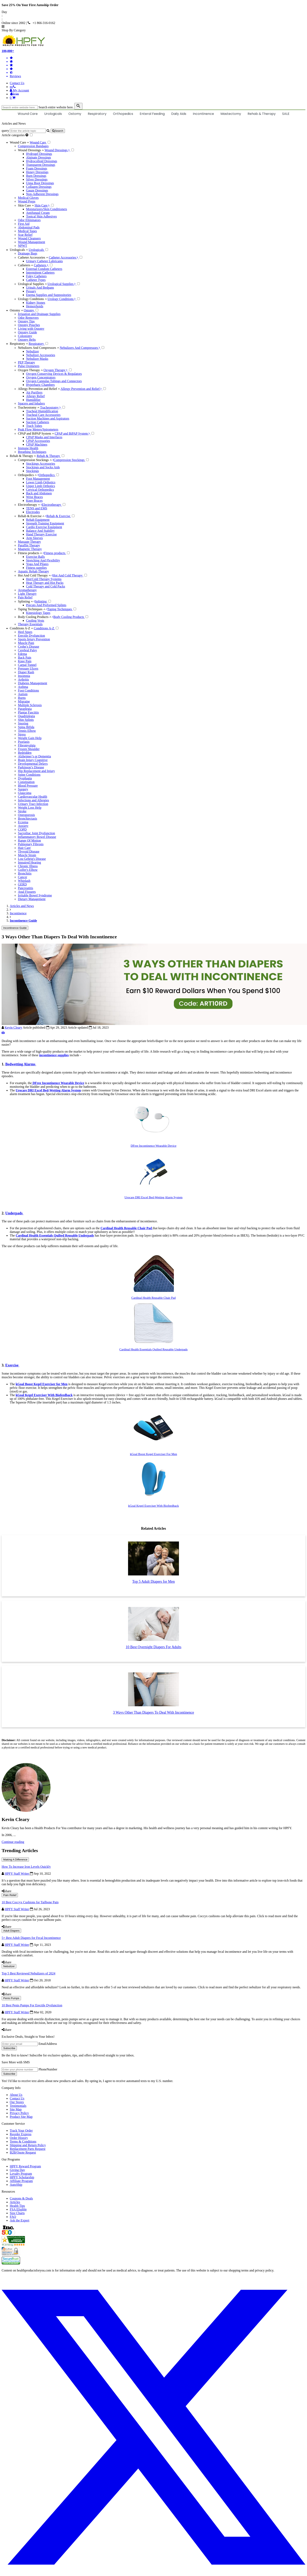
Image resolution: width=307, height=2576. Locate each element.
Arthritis (23, 679)
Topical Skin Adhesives (41, 216)
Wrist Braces (34, 497)
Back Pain (24, 657)
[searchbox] (20, 107)
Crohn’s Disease (28, 646)
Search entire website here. (55, 107)
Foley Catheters (36, 276)
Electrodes (33, 512)
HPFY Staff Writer (17, 1873)
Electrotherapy (29, 504)
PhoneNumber (47, 2069)
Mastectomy (230, 113)
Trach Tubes (34, 426)
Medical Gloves (28, 197)
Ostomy (74, 113)
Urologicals (53, 113)
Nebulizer (32, 351)
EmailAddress (47, 2043)
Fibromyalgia (26, 745)
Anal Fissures (27, 891)
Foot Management (38, 478)
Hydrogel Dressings (39, 154)
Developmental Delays (33, 763)
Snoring (23, 723)
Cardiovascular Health (32, 796)
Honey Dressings (37, 172)
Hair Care (24, 848)
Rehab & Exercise (31, 516)
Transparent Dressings (40, 164)
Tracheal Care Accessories (43, 415)
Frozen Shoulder (28, 749)
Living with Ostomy (31, 328)
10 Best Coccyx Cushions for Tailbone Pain (30, 1902)
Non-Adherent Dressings (42, 194)
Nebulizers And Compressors (38, 347)
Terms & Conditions (23, 2141)
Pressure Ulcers (28, 668)
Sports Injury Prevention (34, 639)
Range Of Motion (29, 840)
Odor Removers (28, 317)
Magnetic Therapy (30, 549)
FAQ (13, 2216)
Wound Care (28, 113)
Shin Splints (26, 719)
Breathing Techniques (32, 452)
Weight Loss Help (29, 807)
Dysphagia (25, 778)
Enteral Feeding (152, 113)
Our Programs (11, 2159)
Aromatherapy (27, 590)
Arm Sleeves (34, 538)
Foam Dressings (36, 168)
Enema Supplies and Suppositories (48, 295)
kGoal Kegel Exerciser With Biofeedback (44, 1395)
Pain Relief (25, 597)
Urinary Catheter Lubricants (44, 261)
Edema (22, 654)
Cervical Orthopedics (40, 489)
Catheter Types (36, 280)
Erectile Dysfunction (31, 635)
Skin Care (26, 205)
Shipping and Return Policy (28, 2145)
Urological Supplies (32, 284)
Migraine (24, 701)
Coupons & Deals (21, 2198)
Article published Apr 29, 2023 (45, 1027)
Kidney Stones (35, 302)
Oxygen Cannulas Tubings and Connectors (54, 381)
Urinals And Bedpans (40, 287)
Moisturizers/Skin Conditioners (46, 209)
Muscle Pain (26, 643)
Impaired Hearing (29, 862)
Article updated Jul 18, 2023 (88, 1027)
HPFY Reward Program (25, 2166)
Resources (8, 2191)
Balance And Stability (40, 530)
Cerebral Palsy (27, 650)
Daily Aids (178, 113)
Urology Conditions (32, 299)
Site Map (16, 2109)
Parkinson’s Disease (31, 767)
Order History (19, 2138)
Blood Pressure (28, 785)
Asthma (23, 687)
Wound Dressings (31, 150)
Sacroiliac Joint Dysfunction (36, 833)
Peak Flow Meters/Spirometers (38, 429)
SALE (285, 113)
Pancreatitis (25, 888)
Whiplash (24, 880)
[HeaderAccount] (19, 90)
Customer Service (13, 2123)
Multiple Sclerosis (30, 705)
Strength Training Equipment (45, 523)
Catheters (25, 265)
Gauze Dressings (37, 190)
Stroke (22, 811)
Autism (22, 694)
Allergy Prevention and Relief (39, 389)
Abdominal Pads (28, 227)
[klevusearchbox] (78, 106)
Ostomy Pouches (29, 325)
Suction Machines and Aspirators (47, 418)
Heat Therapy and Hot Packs (45, 582)
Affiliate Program (21, 2181)
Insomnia (24, 676)
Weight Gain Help (30, 738)
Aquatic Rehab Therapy (33, 571)
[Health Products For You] (153, 40)
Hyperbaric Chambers (40, 384)
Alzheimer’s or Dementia (34, 756)
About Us (16, 2094)
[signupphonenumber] (20, 2069)
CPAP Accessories (38, 441)
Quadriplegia (26, 716)
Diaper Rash (26, 672)
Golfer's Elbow (28, 869)
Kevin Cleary (13, 1027)
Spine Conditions (29, 774)
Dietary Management (32, 899)
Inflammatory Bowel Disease (37, 837)
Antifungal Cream (38, 212)
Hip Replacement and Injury (36, 771)
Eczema (23, 822)
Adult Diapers (11, 1930)
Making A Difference (15, 1859)
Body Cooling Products (34, 617)
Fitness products (30, 553)
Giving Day (17, 2170)
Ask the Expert (19, 2220)
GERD (22, 884)
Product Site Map (21, 2116)
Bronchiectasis (27, 818)
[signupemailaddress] (20, 2044)
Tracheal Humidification (42, 411)
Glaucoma (24, 793)
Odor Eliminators (29, 220)
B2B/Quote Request (23, 2152)
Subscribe (9, 2048)
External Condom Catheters (44, 269)
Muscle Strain (27, 855)
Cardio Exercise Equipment (44, 527)
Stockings (32, 471)
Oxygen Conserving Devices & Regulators (54, 373)
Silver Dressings (36, 179)
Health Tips (17, 2205)
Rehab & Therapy (262, 113)
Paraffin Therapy (29, 545)
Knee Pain (24, 661)
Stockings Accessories (40, 463)
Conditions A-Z (22, 628)
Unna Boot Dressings (40, 183)
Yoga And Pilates (37, 564)
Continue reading (13, 1842)
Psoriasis (24, 741)
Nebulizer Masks (37, 358)
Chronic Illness (28, 866)
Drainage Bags (27, 253)
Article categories (15, 135)
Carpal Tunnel (27, 665)
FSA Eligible (18, 2209)
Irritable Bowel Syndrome (35, 895)
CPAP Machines (36, 444)
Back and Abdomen (39, 493)
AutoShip (16, 2184)
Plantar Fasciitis (28, 712)
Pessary (31, 291)
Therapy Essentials (30, 624)
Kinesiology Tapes (38, 613)
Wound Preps (26, 201)
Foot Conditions (28, 690)
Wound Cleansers (29, 238)
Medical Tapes (27, 231)
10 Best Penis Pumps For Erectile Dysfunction (32, 2005)
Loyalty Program (21, 2173)
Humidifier (33, 399)
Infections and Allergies (33, 800)
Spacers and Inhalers (31, 403)
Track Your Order (21, 2130)
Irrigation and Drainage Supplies (39, 314)
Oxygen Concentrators (40, 377)
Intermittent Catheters (40, 272)
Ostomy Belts (27, 339)
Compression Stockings (35, 460)
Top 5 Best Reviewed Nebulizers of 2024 (28, 1973)
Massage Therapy (29, 541)
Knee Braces (34, 500)
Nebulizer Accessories (40, 355)
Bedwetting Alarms (20, 1064)
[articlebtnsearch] (57, 131)
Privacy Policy (19, 2113)
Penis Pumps (11, 1998)
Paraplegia (25, 708)
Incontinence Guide (15, 927)
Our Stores (17, 2102)
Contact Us (17, 83)
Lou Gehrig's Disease (32, 858)
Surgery (23, 789)
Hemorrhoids (34, 306)
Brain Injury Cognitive (33, 760)
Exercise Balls (35, 556)
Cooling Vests (35, 620)
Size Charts (17, 2213)
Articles (15, 2202)
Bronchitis (25, 873)
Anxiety (23, 826)
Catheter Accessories (33, 257)
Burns (22, 697)
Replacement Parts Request (27, 2149)
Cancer (22, 877)
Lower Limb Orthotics (40, 482)
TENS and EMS (36, 508)
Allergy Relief (35, 396)
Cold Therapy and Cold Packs (45, 586)
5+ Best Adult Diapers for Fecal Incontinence (31, 1938)
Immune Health (28, 448)
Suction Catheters (37, 422)
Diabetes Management (32, 683)
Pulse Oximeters (28, 366)
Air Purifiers (34, 392)
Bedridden (25, 752)
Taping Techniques (31, 609)
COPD (22, 829)
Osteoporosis (26, 815)
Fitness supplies (36, 567)
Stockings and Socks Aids (43, 467)
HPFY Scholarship (22, 2177)
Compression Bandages (33, 146)
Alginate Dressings (38, 157)
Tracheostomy (28, 407)
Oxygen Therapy (30, 370)
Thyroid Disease (28, 851)
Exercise (12, 1365)
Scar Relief (25, 234)
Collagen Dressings (39, 186)
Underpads (14, 1213)
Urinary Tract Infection (33, 804)
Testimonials (18, 2105)
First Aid (23, 223)
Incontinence (203, 113)
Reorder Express (20, 2134)
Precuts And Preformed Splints (46, 605)
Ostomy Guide (27, 332)
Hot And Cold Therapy (34, 575)
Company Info (11, 2088)
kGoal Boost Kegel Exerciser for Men (42, 1384)
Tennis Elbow (27, 730)
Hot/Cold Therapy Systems (43, 579)
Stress (22, 734)
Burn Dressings (36, 175)
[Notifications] (14, 94)
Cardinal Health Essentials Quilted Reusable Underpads (55, 1235)
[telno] (13, 86)
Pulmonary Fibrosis (31, 844)
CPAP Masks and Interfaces (44, 437)
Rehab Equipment (37, 519)
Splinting (25, 601)
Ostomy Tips (26, 321)
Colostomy (25, 336)
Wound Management (31, 242)
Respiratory (97, 113)
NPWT (22, 245)
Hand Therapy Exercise (41, 534)
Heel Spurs (25, 632)
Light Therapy (27, 593)
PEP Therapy (26, 362)
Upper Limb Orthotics (40, 486)
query (5, 130)
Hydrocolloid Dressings (41, 161)
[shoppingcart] (157, 98)
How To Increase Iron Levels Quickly (26, 1866)
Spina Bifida (26, 727)
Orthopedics (123, 113)
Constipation (26, 782)
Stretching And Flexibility (43, 560)
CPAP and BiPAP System (36, 433)
